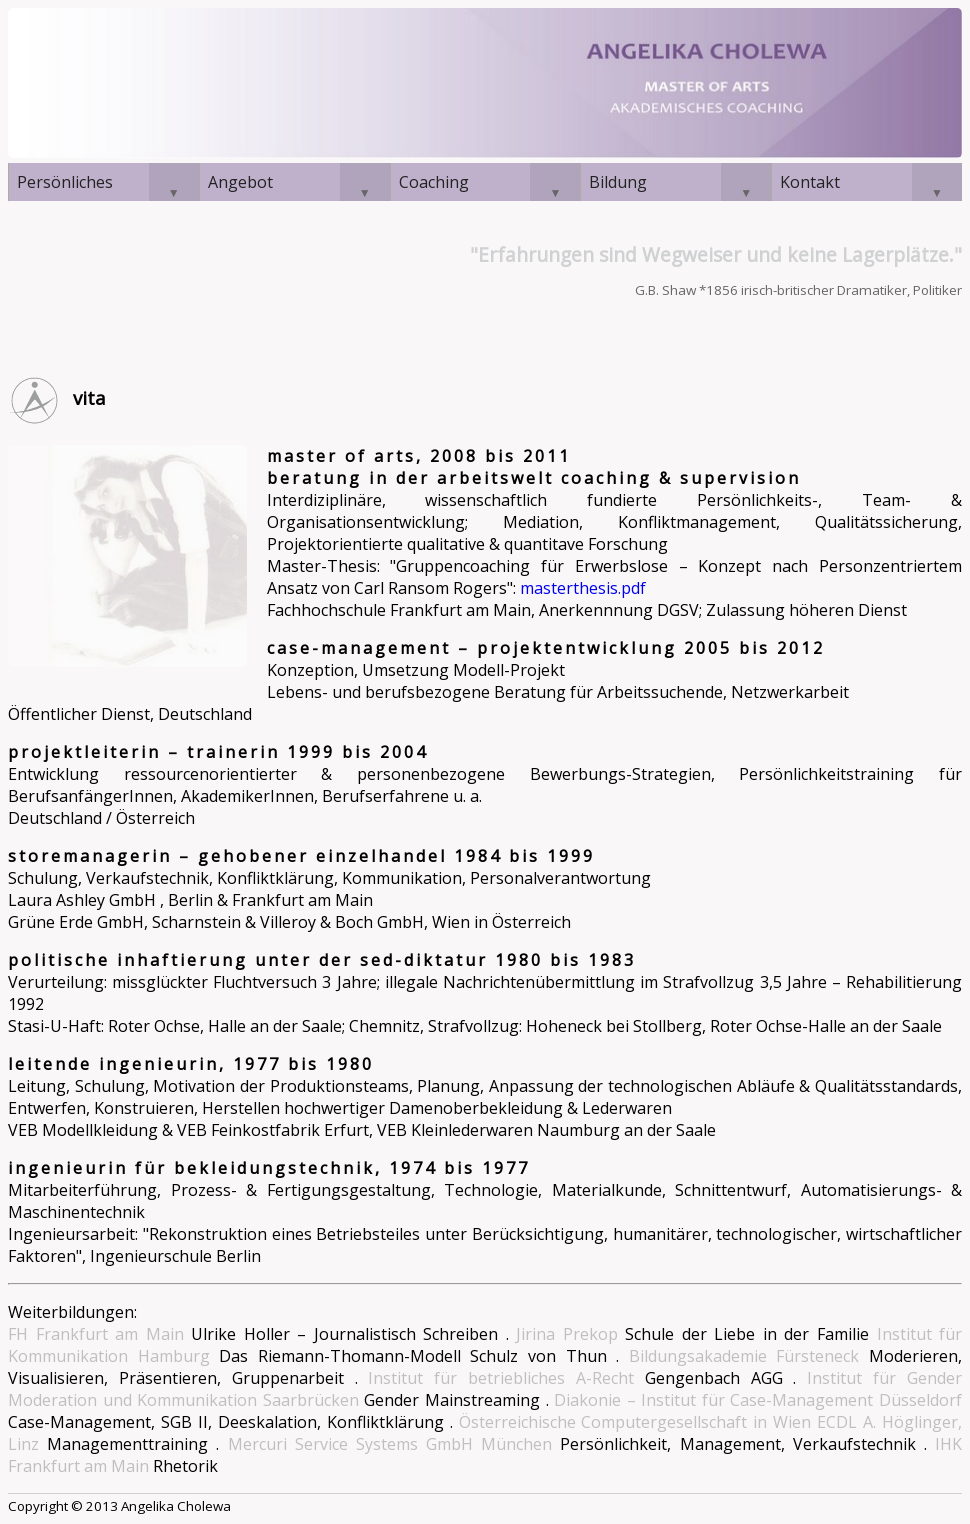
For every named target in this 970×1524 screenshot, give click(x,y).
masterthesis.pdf (583, 588)
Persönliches (65, 182)
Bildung (618, 182)
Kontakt (810, 182)
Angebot (240, 182)
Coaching (434, 182)
